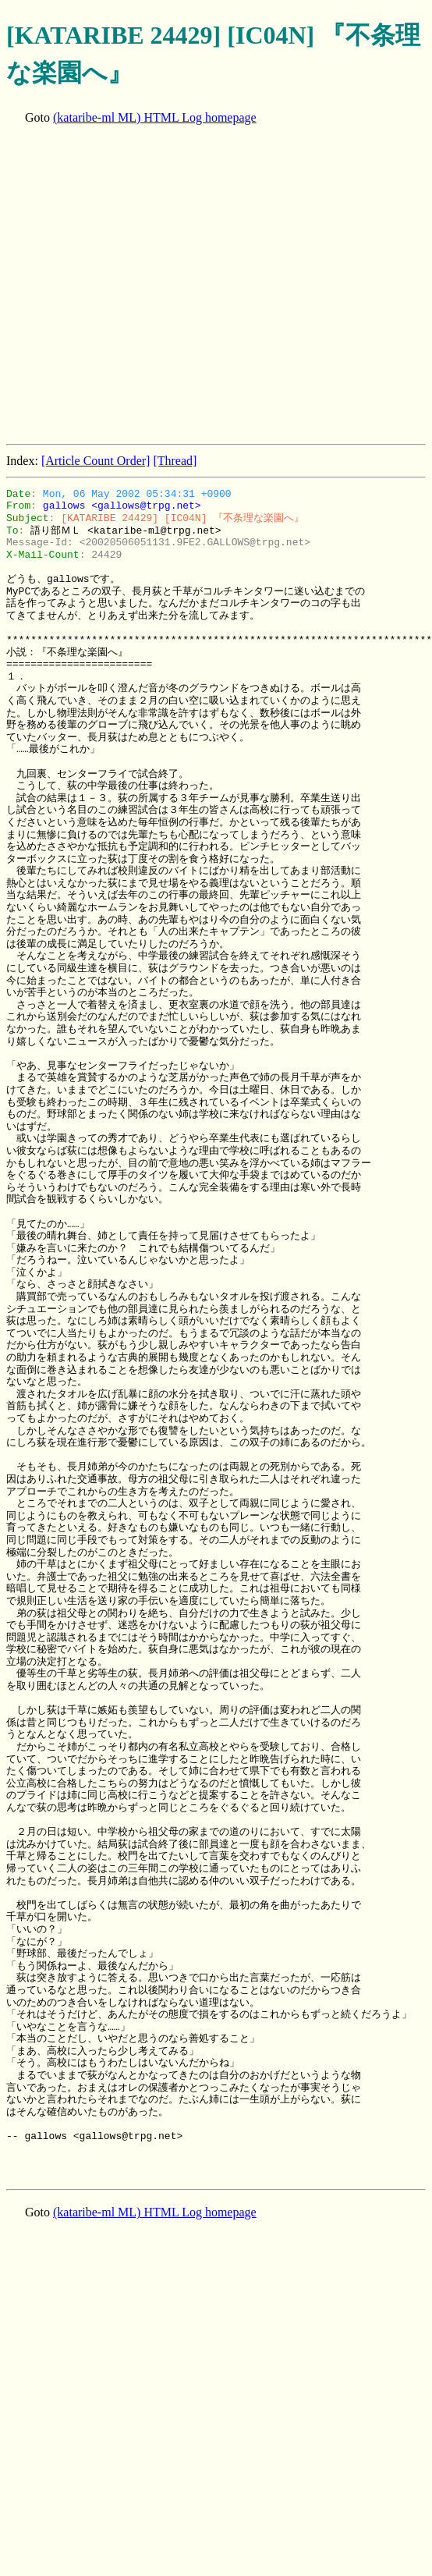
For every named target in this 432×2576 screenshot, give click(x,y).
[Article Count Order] (95, 460)
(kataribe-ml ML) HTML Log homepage (155, 117)
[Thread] (175, 460)
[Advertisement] (146, 286)
